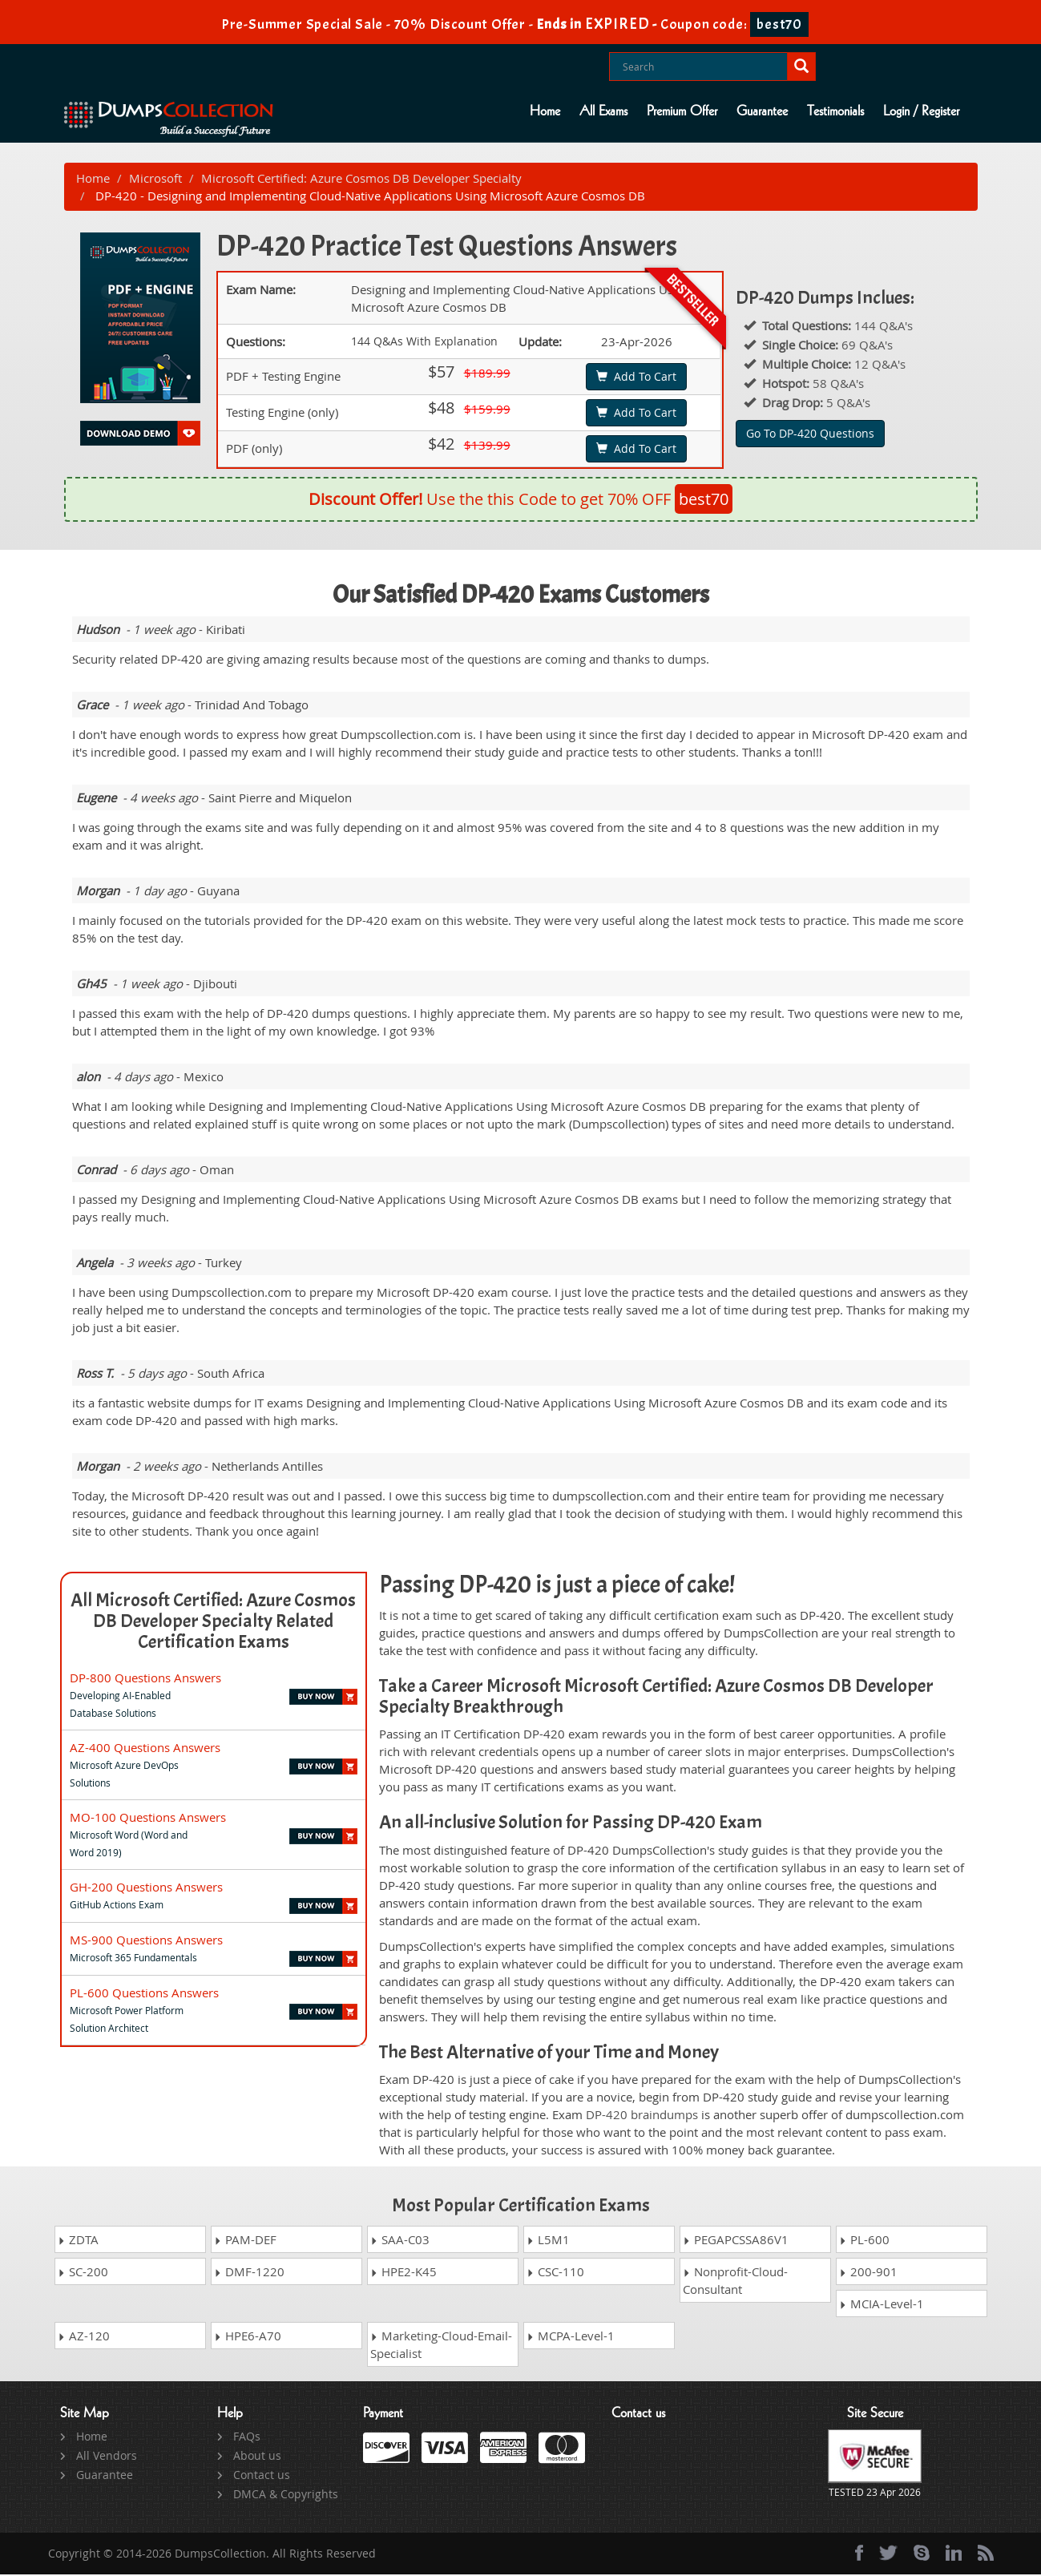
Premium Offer (682, 111)
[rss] (986, 2554)
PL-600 (864, 2241)
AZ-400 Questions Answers (145, 1748)
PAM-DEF (245, 2241)
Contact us (261, 2476)
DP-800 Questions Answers (145, 1678)
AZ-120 (84, 2337)
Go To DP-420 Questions (810, 434)
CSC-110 (555, 2273)
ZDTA (78, 2241)
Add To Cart (636, 377)
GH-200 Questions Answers (146, 1888)
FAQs (246, 2438)
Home (545, 111)
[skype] (922, 2554)
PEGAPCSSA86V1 (736, 2241)
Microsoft (155, 179)
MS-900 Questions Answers (146, 1940)
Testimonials (835, 111)
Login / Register (921, 111)
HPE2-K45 (403, 2273)
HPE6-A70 (247, 2337)
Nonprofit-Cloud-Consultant (735, 2282)
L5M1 (548, 2241)
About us (257, 2457)
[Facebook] (859, 2554)
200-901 (868, 2273)
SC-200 (83, 2273)
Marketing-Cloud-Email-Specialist (441, 2346)
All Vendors (106, 2457)
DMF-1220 (249, 2273)
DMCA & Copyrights (285, 2495)
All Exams (603, 111)
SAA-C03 (400, 2241)
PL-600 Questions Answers (144, 1993)
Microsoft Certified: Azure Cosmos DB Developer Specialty (361, 179)
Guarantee (762, 111)
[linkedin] (954, 2554)
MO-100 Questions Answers (148, 1818)
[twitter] (888, 2554)
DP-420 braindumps (642, 2115)
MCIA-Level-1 (881, 2305)
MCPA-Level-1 (571, 2337)
